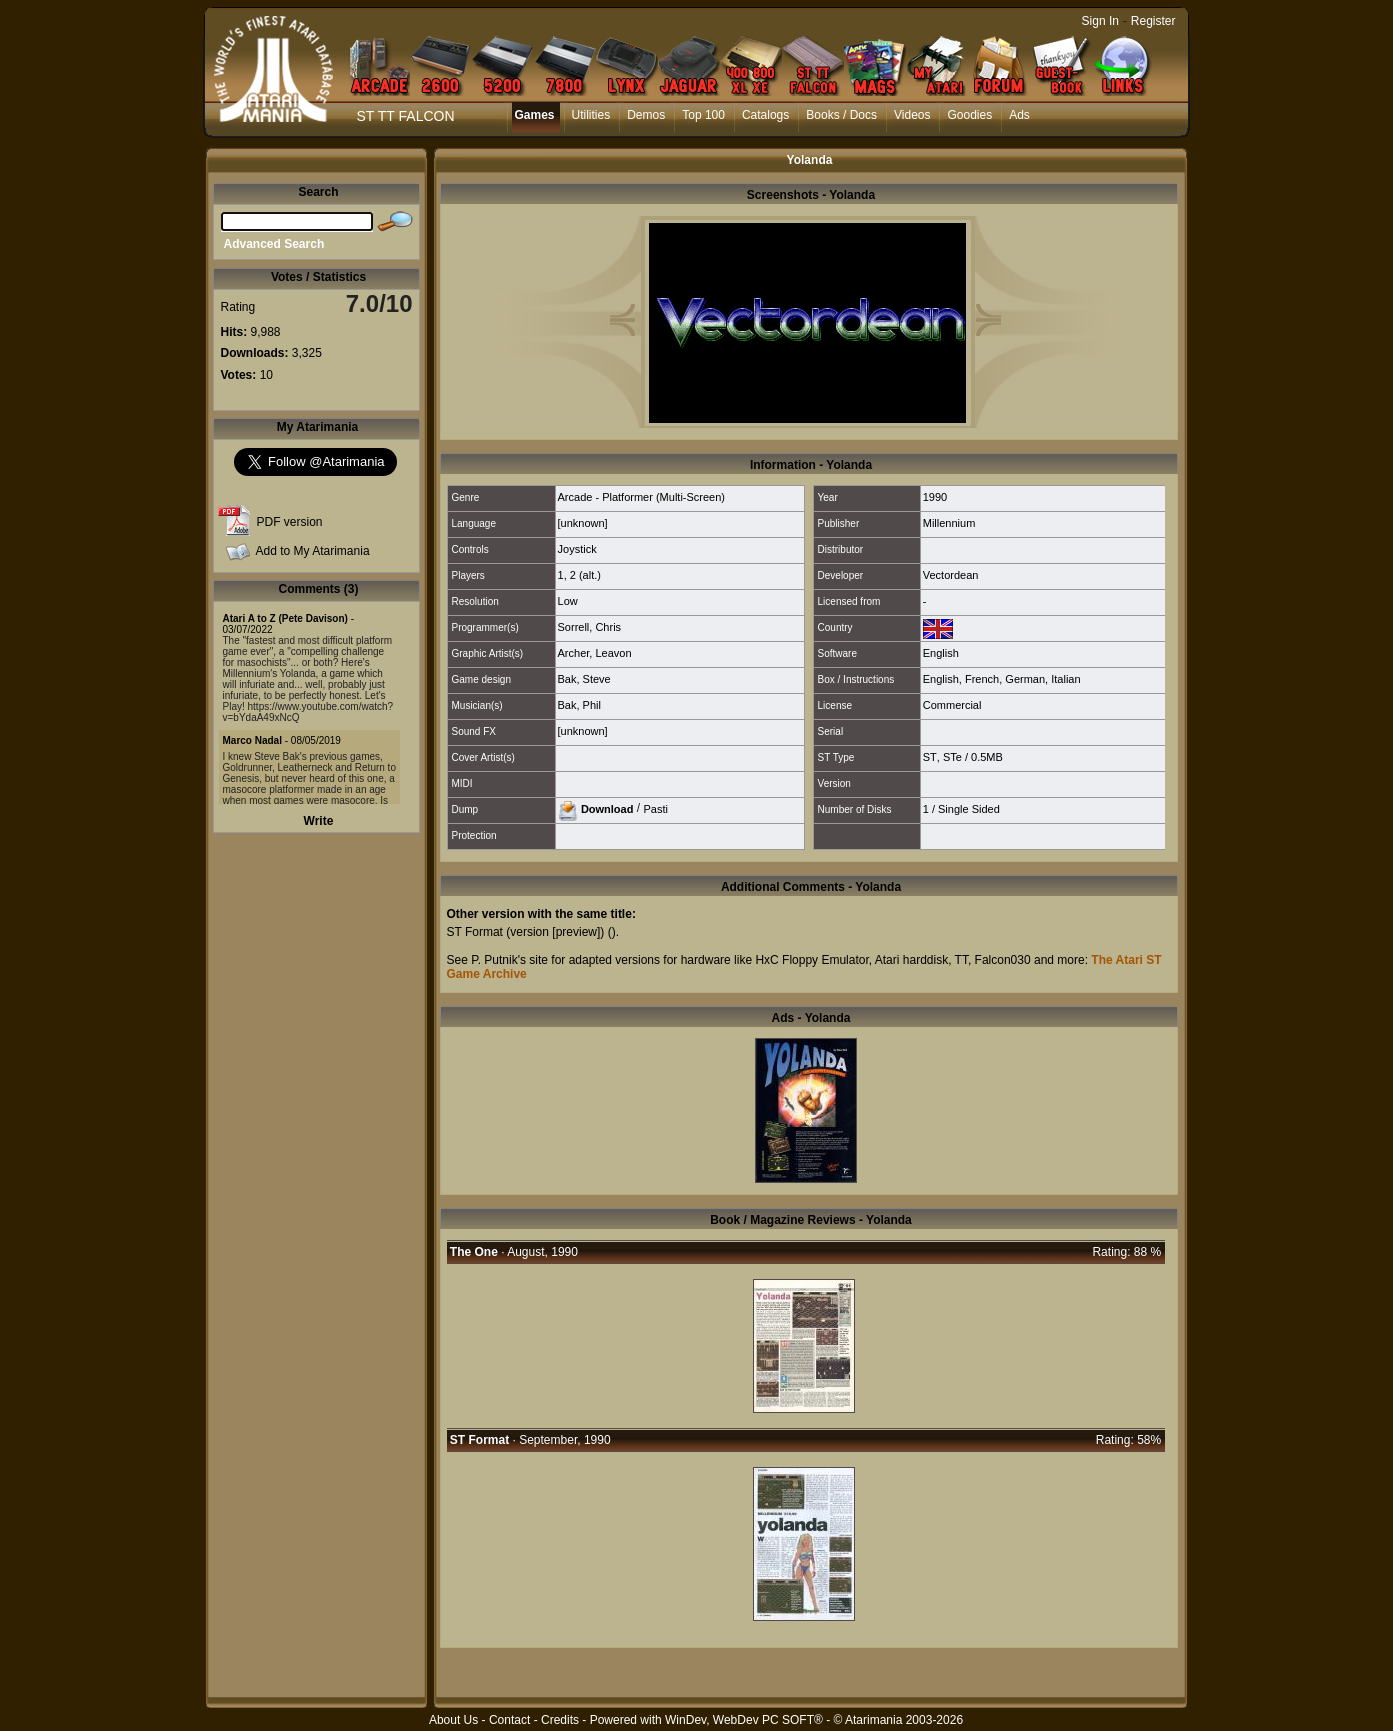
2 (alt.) (585, 575)
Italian (1065, 679)
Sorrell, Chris (590, 627)
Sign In (1100, 21)
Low (568, 601)
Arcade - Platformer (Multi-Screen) (642, 497)
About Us (453, 1720)
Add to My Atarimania (313, 551)
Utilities (591, 115)
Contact (509, 1720)
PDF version (290, 522)
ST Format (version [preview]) (526, 932)
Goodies (969, 115)
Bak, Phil (579, 705)
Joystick (577, 549)
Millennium (949, 523)
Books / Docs (841, 115)
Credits (560, 1720)
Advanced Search (274, 244)
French (982, 679)
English (941, 653)
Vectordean (951, 575)
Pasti (655, 808)
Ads (1019, 115)
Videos (912, 115)
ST (930, 757)
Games (535, 115)
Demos (646, 115)
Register (1153, 21)
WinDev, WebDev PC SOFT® (744, 1720)
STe (952, 757)
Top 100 (703, 115)
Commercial (952, 705)
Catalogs (765, 115)
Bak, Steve (584, 679)
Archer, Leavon (595, 653)
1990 (935, 497)
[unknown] (583, 523)
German (1025, 679)
